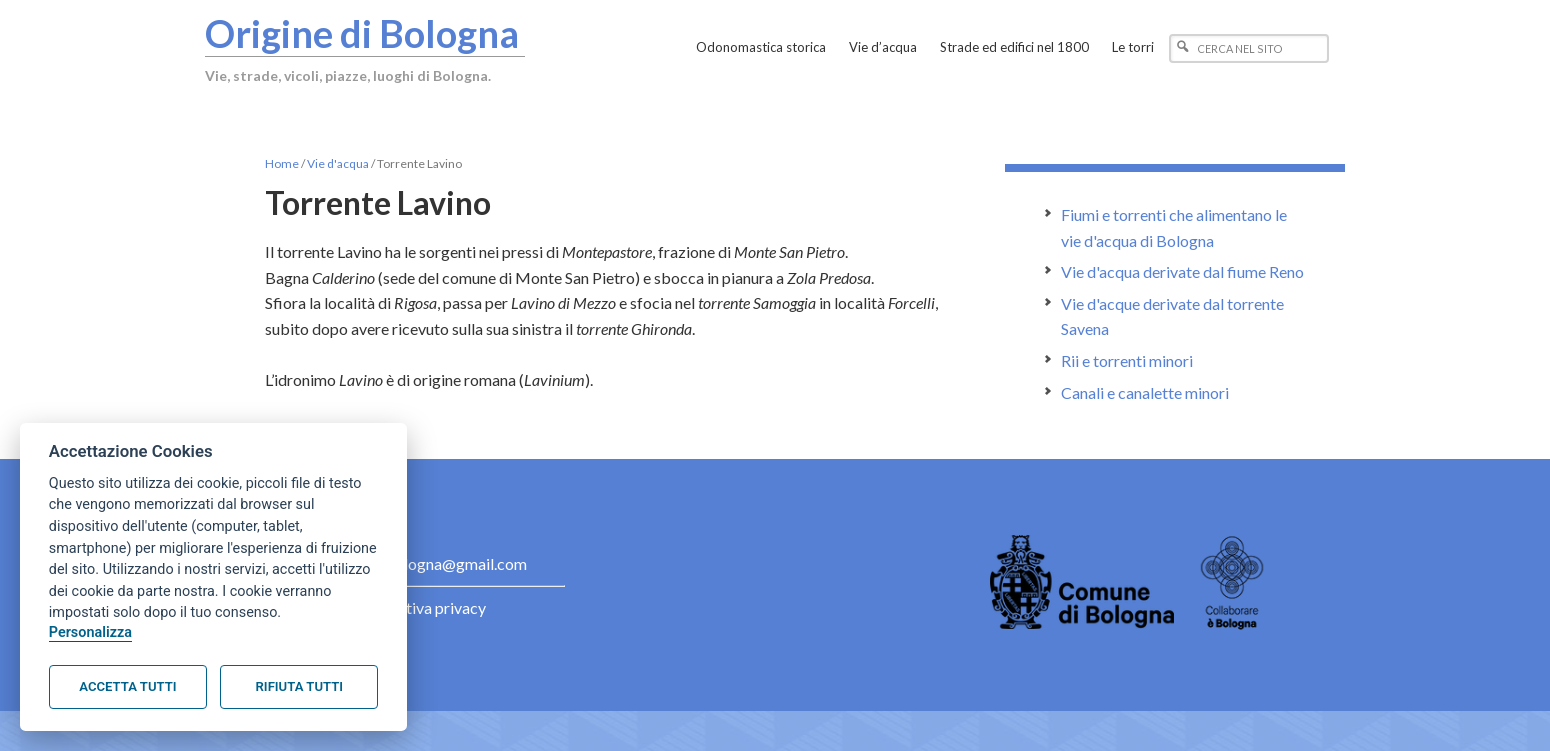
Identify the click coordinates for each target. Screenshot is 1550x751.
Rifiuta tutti (299, 686)
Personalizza (90, 632)
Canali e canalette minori (1145, 392)
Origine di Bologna (362, 33)
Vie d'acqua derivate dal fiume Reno (1182, 271)
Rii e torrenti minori (1127, 360)
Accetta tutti (127, 686)
